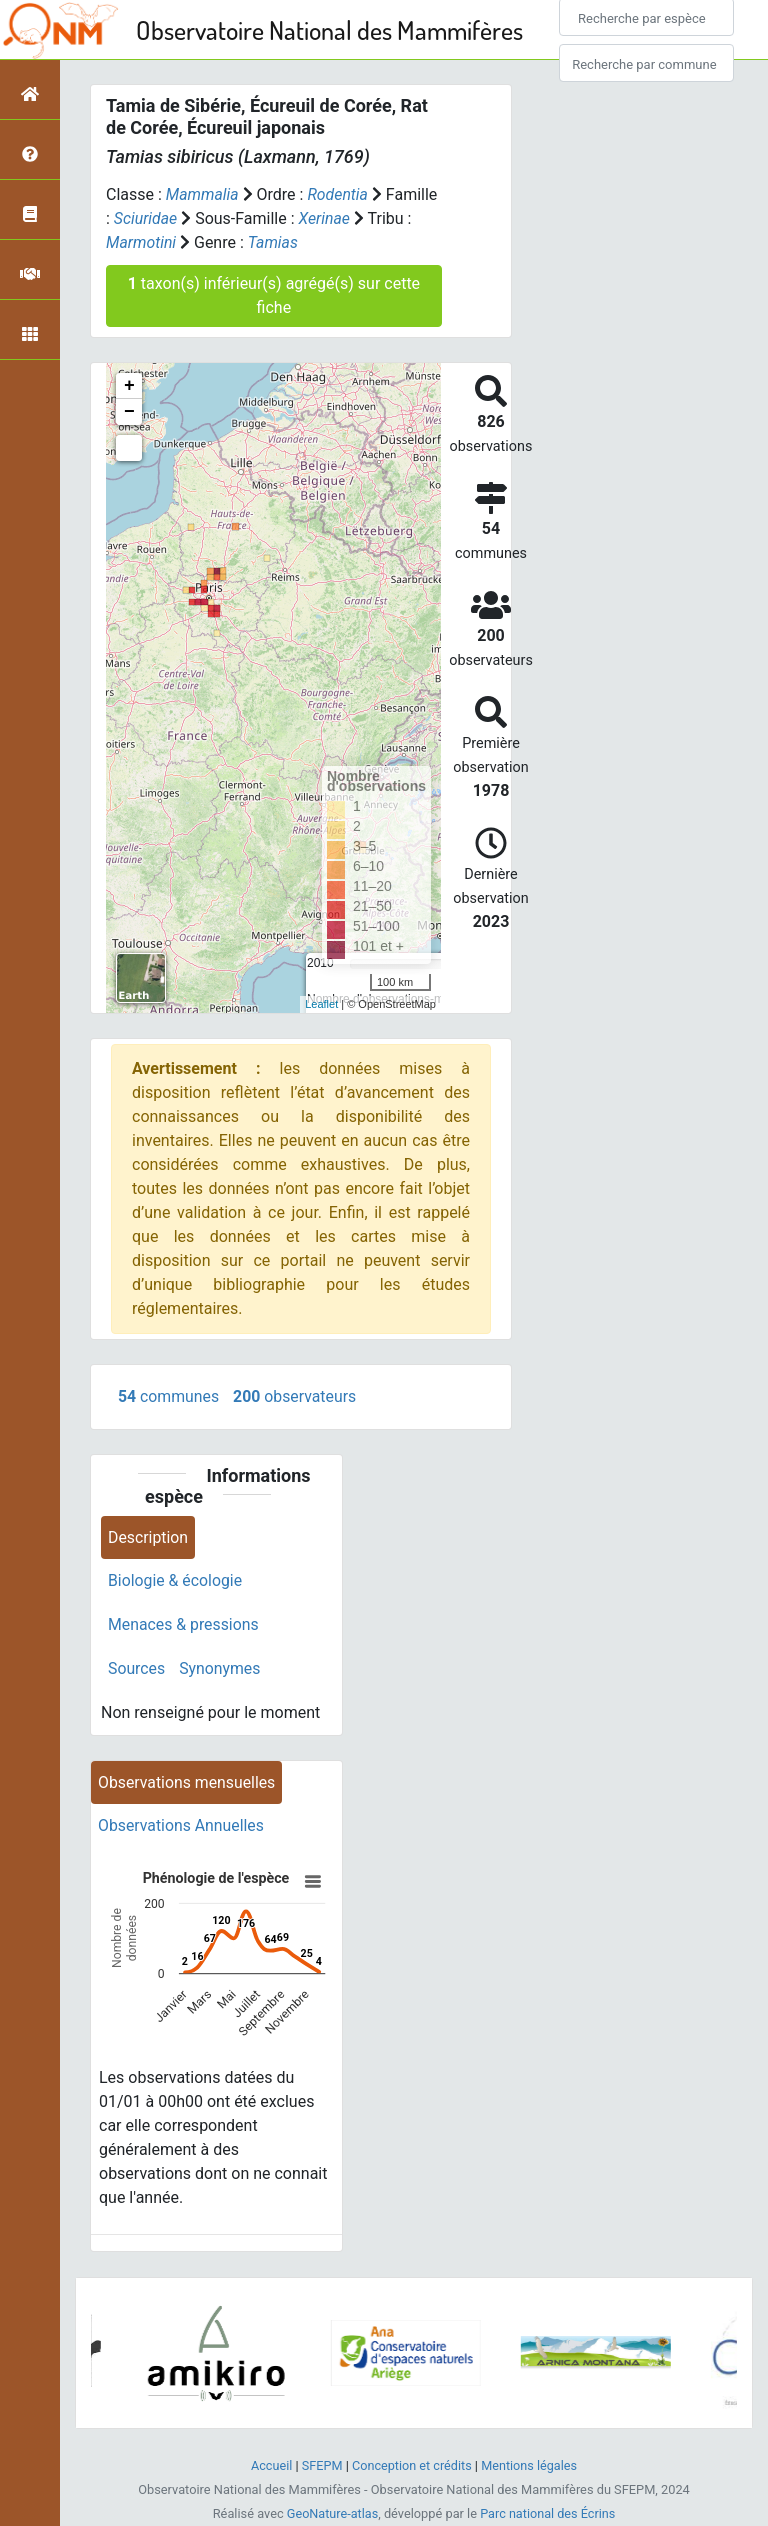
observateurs (296, 1396)
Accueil (270, 2466)
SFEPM (320, 2466)
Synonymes (221, 1669)
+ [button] (129, 386)
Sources (137, 1669)
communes (169, 1396)
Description (148, 1537)
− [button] (129, 412)
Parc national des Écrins (548, 2514)
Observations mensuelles (187, 1783)
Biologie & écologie (176, 1581)
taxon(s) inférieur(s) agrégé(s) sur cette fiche (274, 295)
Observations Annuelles (182, 1827)
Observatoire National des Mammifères (329, 29)
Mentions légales (530, 2466)
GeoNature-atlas (331, 2514)
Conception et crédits (411, 2466)
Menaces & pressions (184, 1625)
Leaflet (321, 1004)
